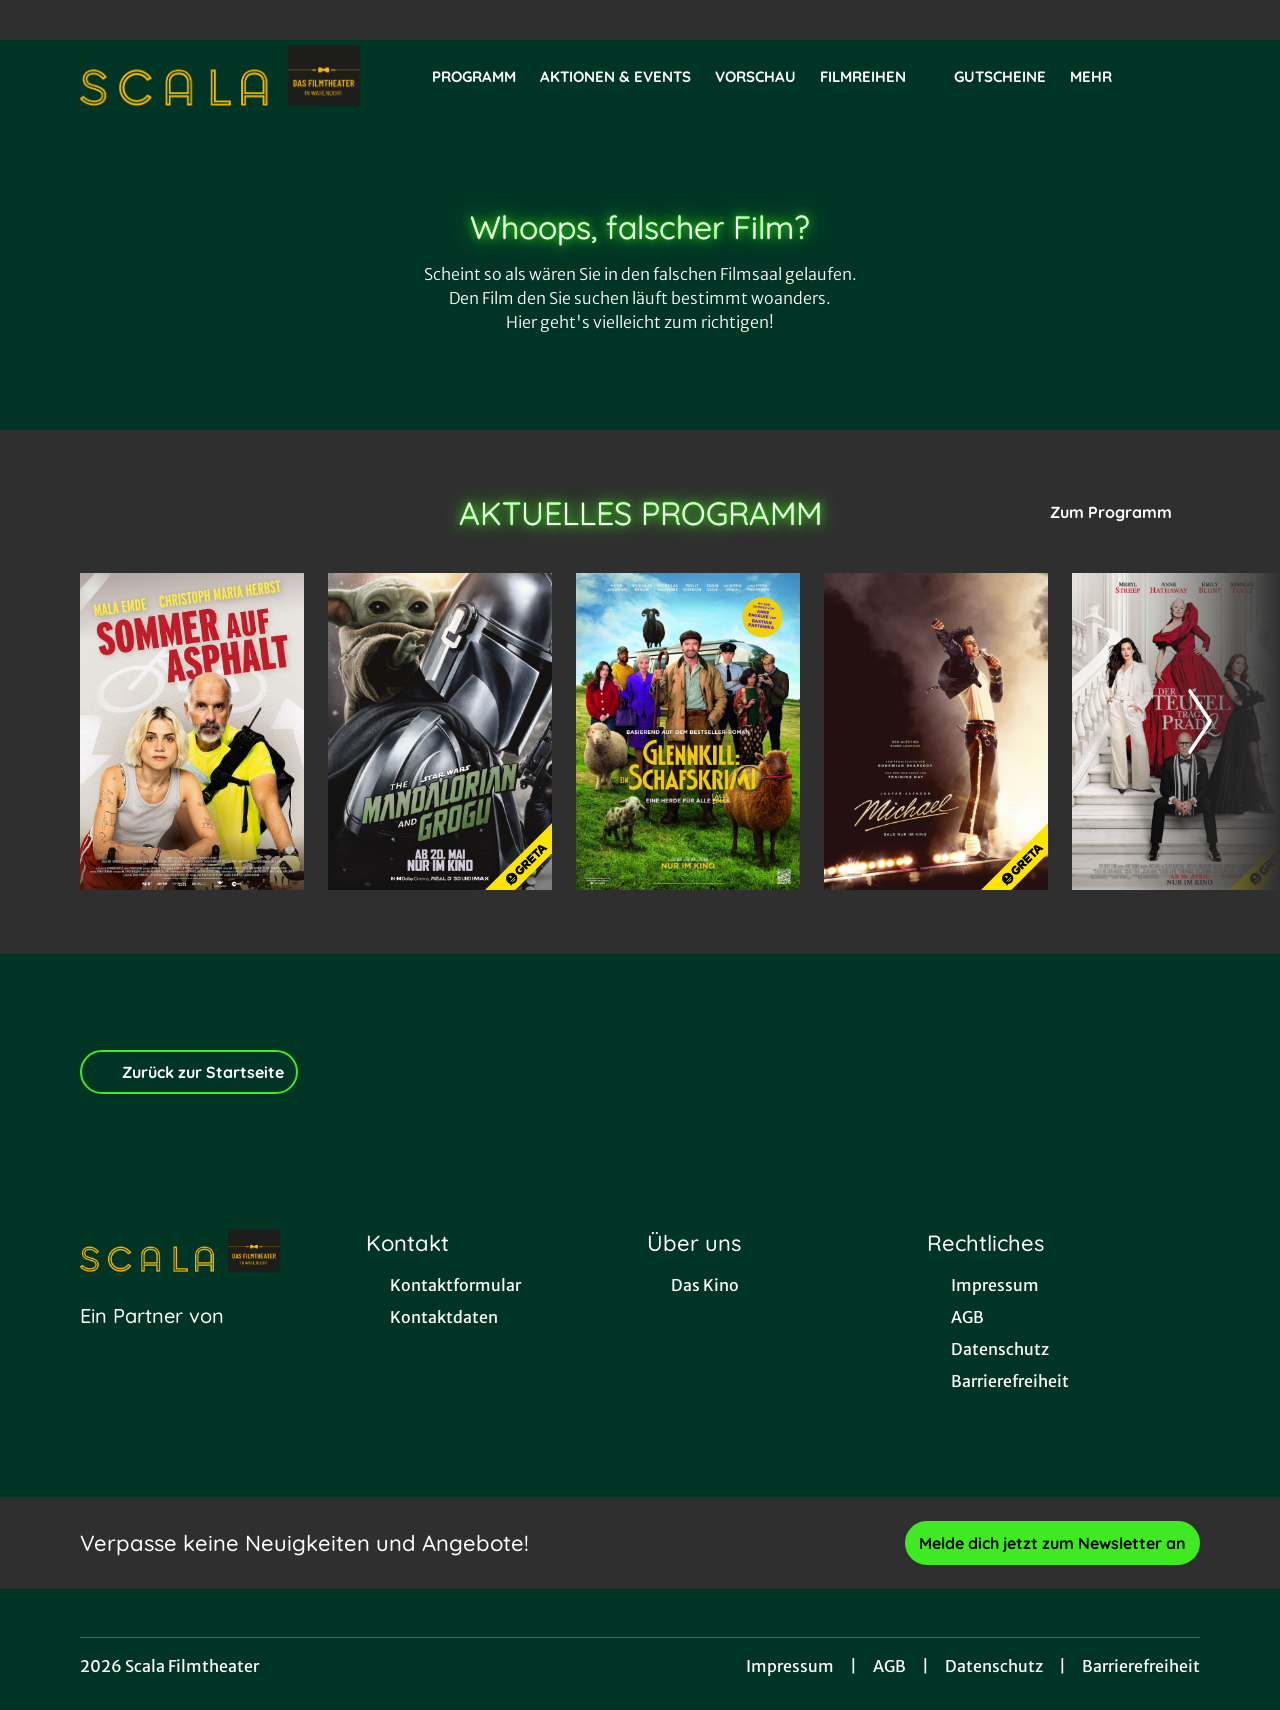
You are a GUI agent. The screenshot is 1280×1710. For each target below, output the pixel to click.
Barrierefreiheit (1141, 1666)
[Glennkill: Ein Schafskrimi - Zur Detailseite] (688, 731)
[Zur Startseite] (220, 76)
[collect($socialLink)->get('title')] (36, 20)
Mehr (1103, 77)
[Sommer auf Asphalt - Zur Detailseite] (192, 731)
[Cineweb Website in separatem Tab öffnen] (152, 1341)
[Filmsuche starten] (1180, 76)
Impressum (790, 1666)
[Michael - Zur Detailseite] (936, 731)
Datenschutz (994, 1666)
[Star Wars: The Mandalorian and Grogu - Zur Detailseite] (440, 731)
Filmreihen (875, 77)
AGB (889, 1666)
